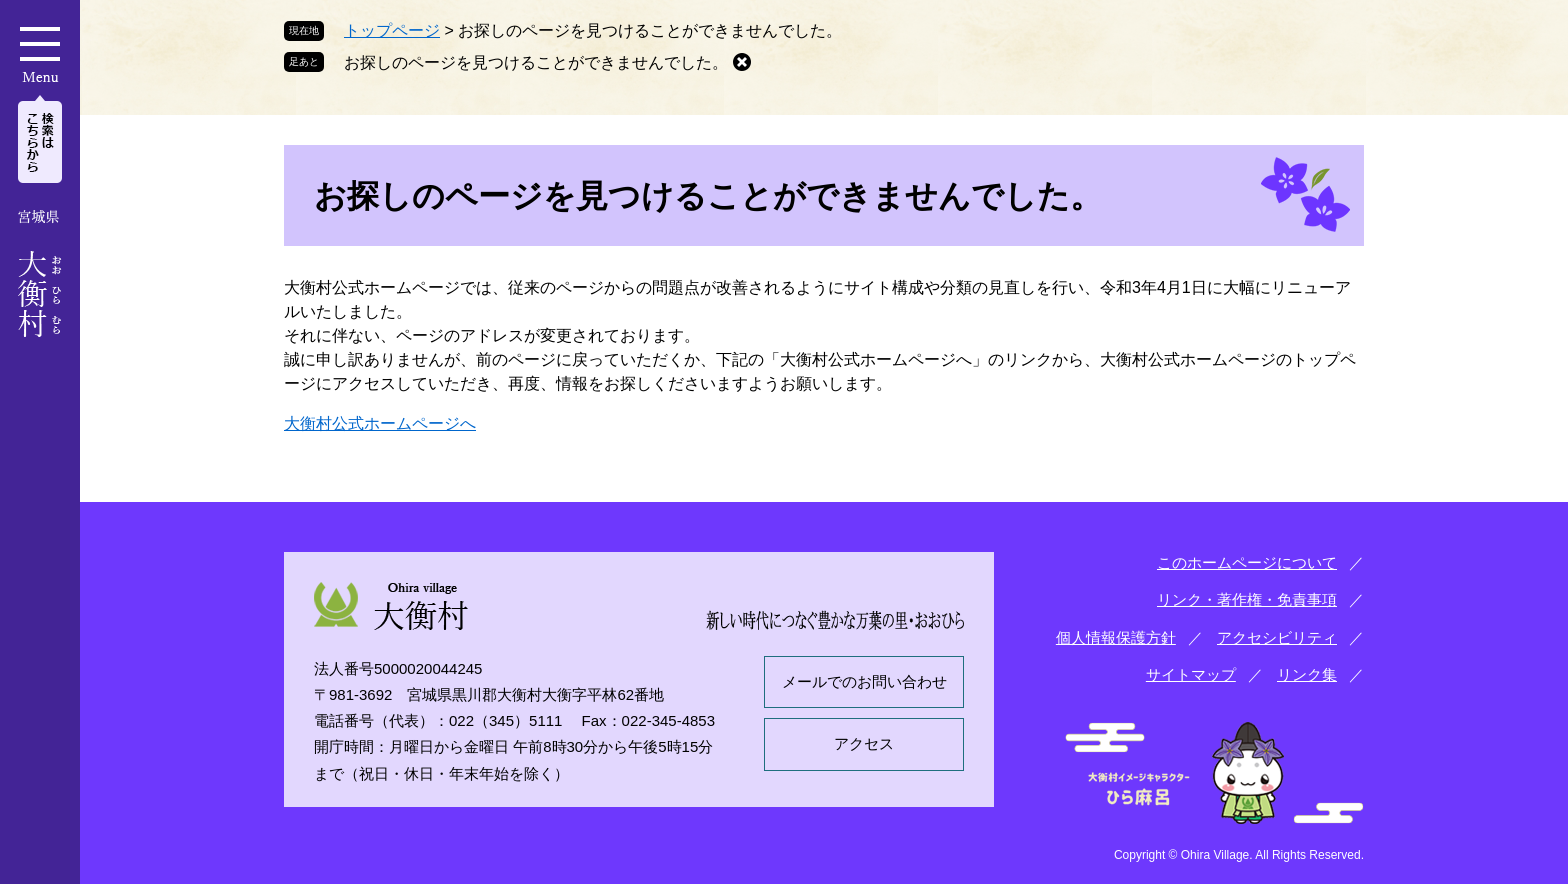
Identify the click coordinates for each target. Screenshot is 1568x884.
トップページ (392, 30)
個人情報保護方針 (1116, 637)
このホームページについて (1247, 562)
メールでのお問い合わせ (864, 681)
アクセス (864, 743)
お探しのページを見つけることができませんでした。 (536, 62)
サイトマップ (1191, 674)
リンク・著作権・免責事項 (1247, 599)
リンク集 (1307, 674)
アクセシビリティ (1277, 637)
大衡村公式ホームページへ (380, 423)
